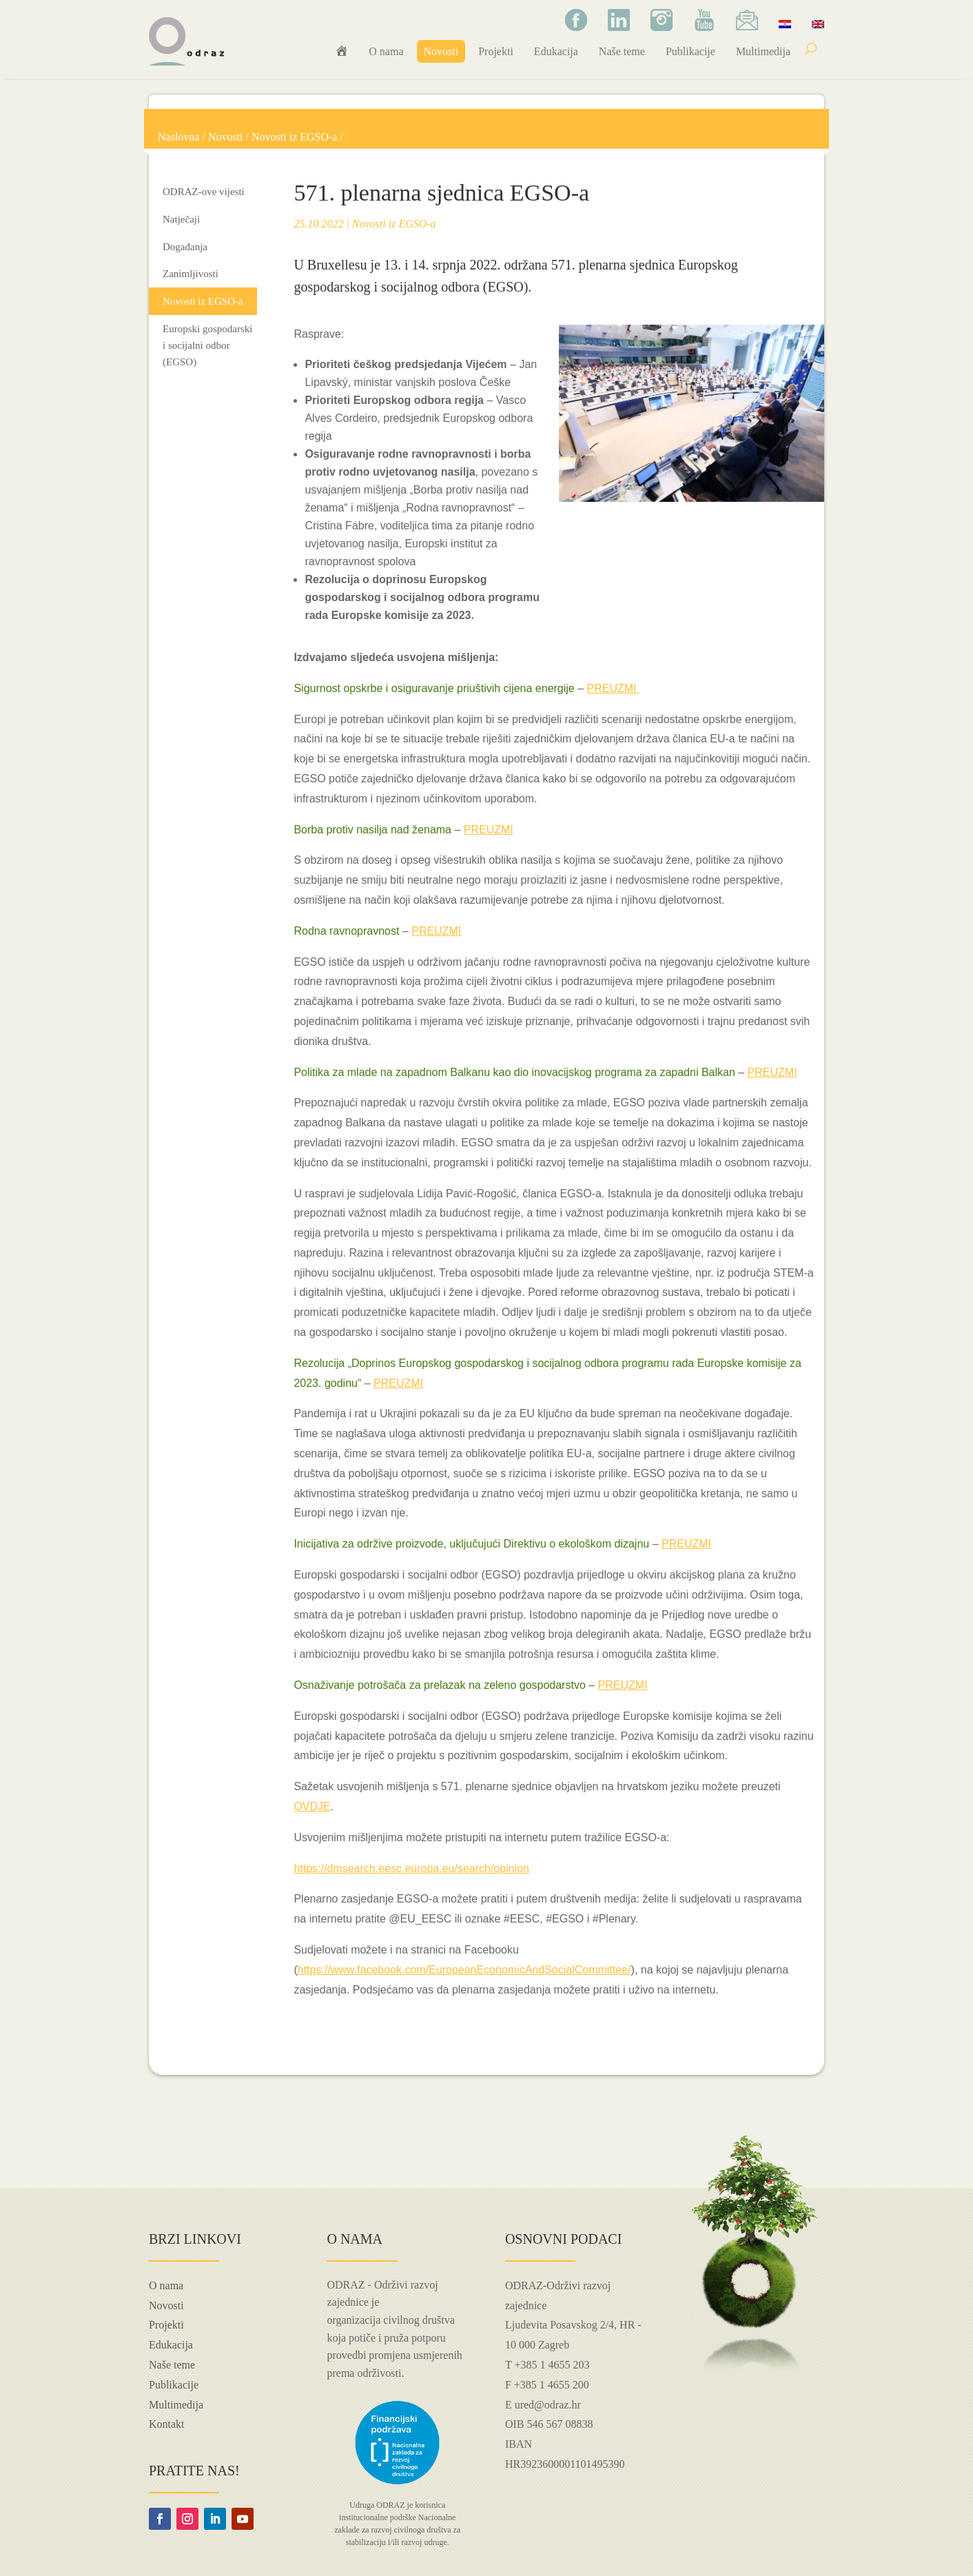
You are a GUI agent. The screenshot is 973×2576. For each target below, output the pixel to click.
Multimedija (763, 51)
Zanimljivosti (190, 273)
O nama (386, 51)
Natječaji (181, 219)
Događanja (185, 246)
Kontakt (167, 2424)
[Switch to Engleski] (818, 23)
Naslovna (178, 137)
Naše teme (622, 51)
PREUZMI (613, 688)
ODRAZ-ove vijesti (204, 191)
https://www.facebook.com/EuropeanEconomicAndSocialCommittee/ (464, 1970)
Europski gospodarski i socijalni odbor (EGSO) (207, 345)
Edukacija (556, 51)
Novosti (441, 51)
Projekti (495, 51)
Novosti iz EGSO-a (294, 137)
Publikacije (690, 51)
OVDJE (312, 1806)
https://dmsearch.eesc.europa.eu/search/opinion (411, 1868)
